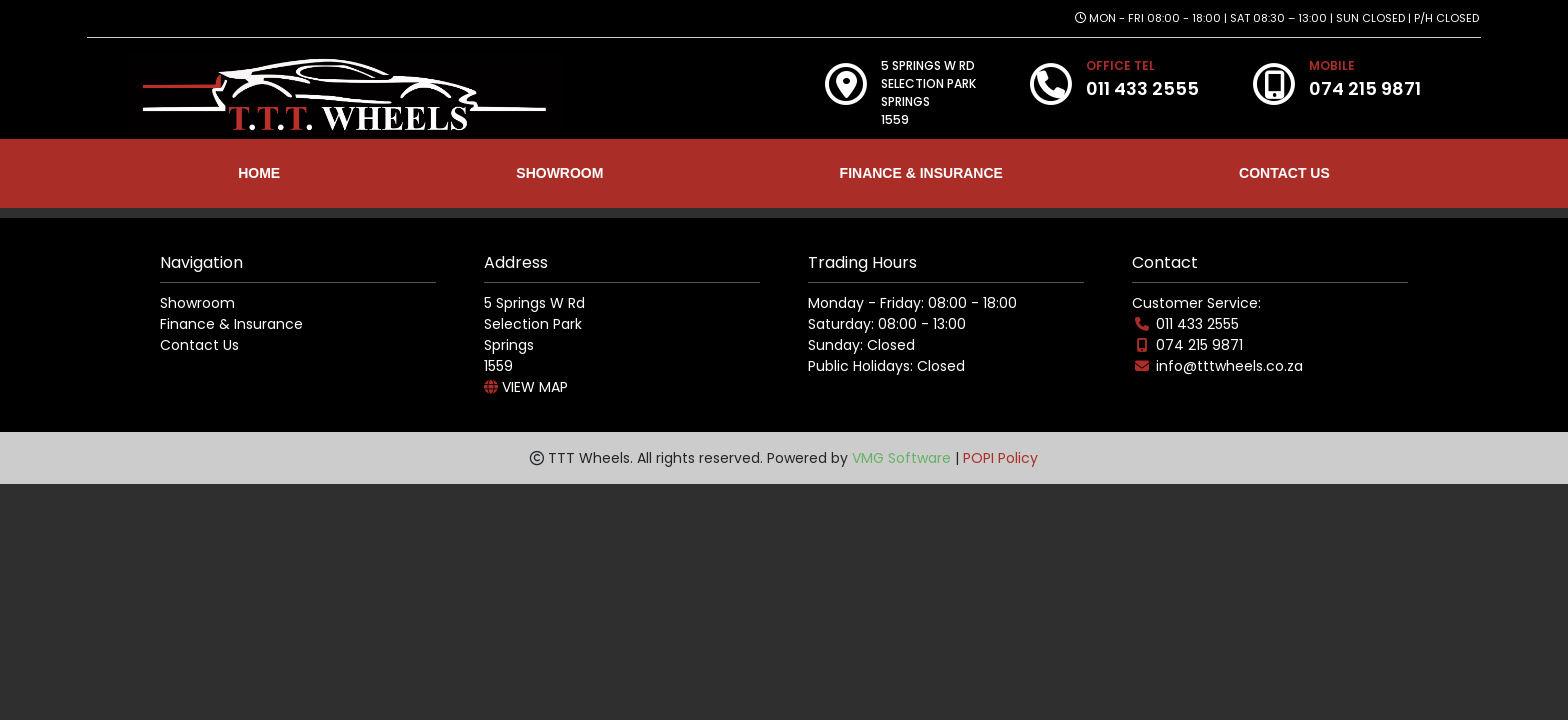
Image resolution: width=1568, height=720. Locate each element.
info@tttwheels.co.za (1229, 366)
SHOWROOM (559, 173)
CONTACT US (1284, 173)
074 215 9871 (1199, 345)
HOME (259, 173)
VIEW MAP (526, 387)
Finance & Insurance (231, 324)
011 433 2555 (1197, 324)
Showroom (197, 303)
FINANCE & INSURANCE (921, 173)
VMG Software (901, 458)
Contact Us (199, 345)
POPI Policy (1000, 458)
